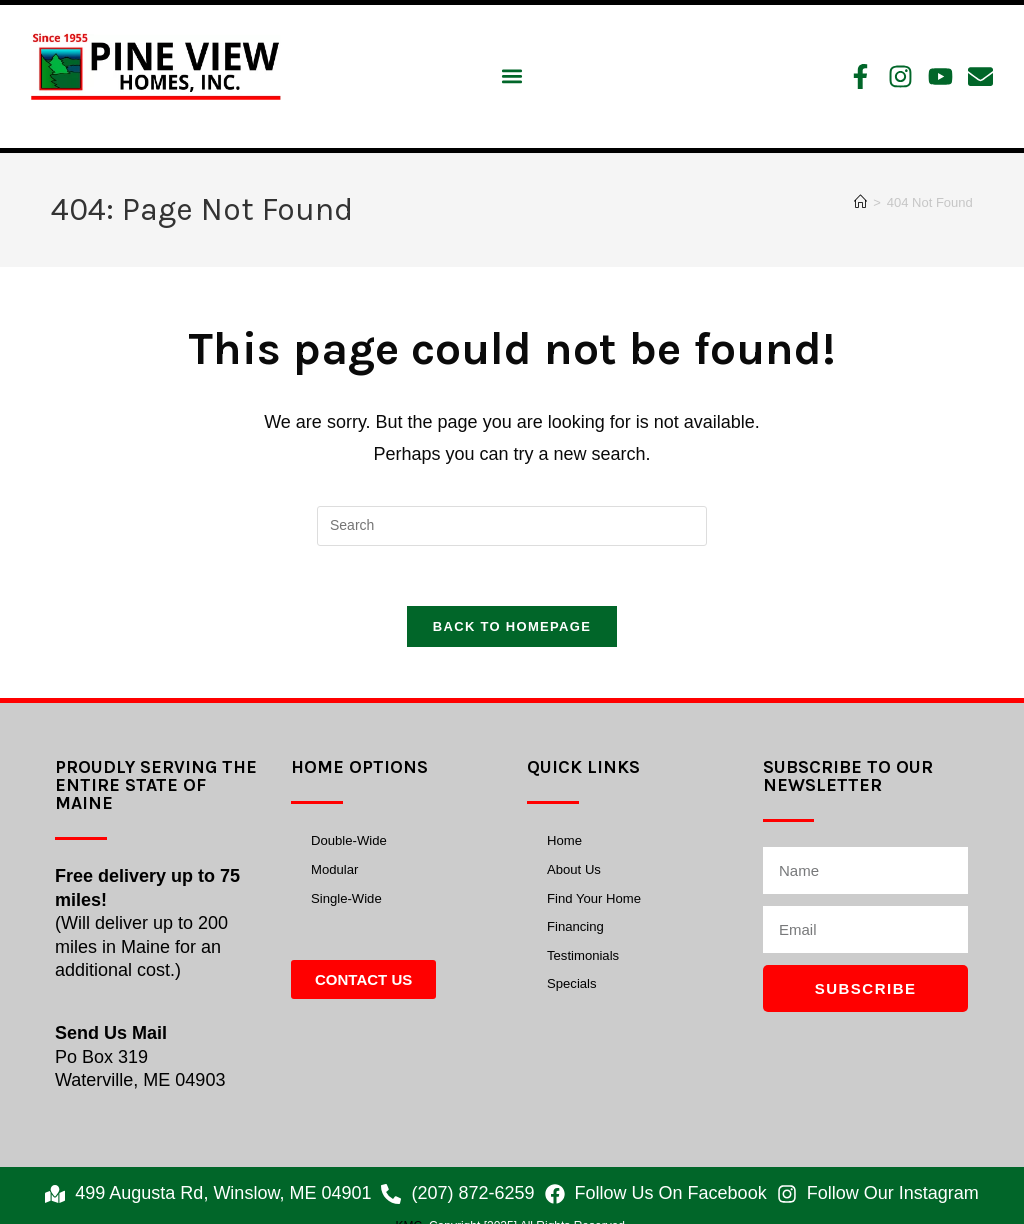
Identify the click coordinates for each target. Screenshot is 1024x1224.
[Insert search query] (512, 526)
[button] (511, 76)
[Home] (860, 202)
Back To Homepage (512, 627)
